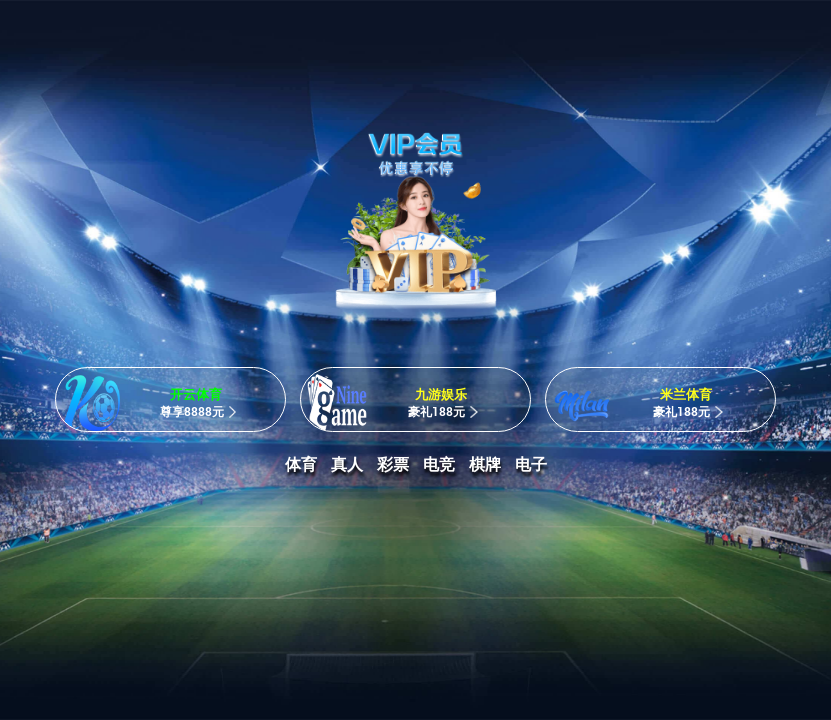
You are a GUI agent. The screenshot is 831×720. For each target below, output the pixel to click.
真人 (347, 464)
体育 (301, 464)
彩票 (393, 464)
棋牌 (485, 464)
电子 (531, 464)
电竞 (439, 464)
